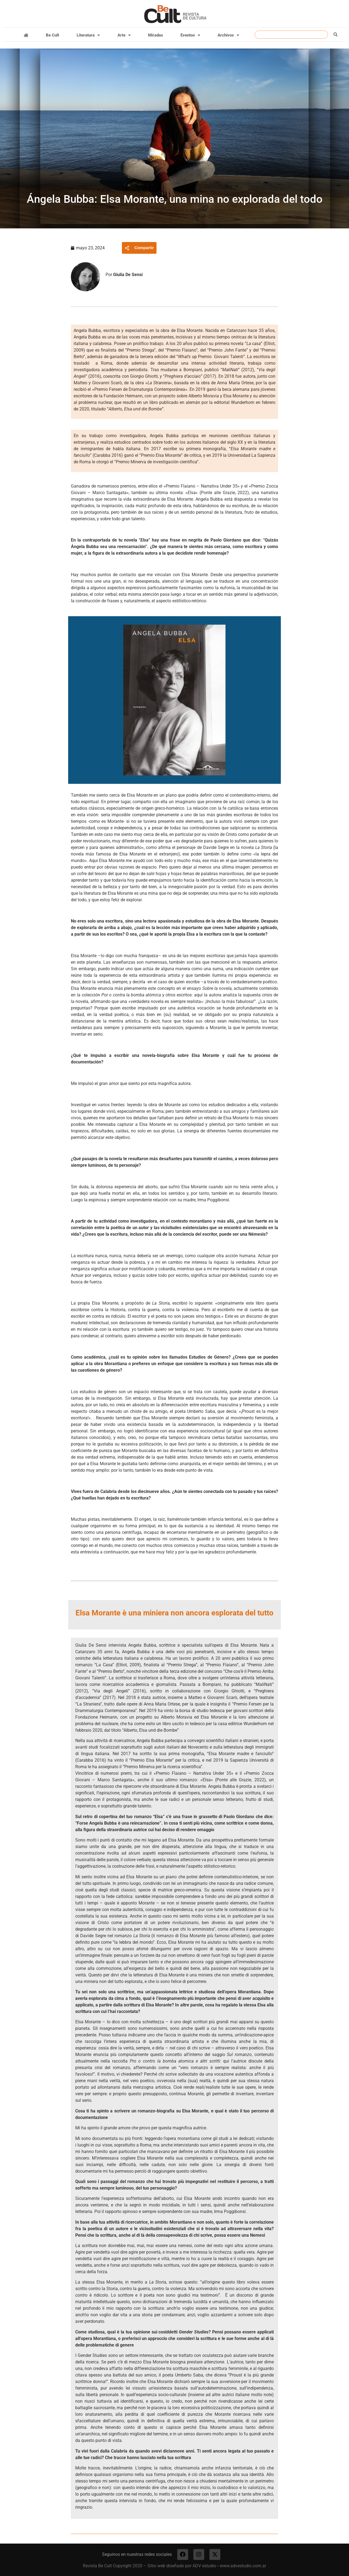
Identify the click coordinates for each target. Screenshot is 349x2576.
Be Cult (52, 35)
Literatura (88, 35)
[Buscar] (335, 35)
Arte (124, 35)
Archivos (228, 35)
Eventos (190, 35)
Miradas (155, 35)
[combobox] (291, 35)
